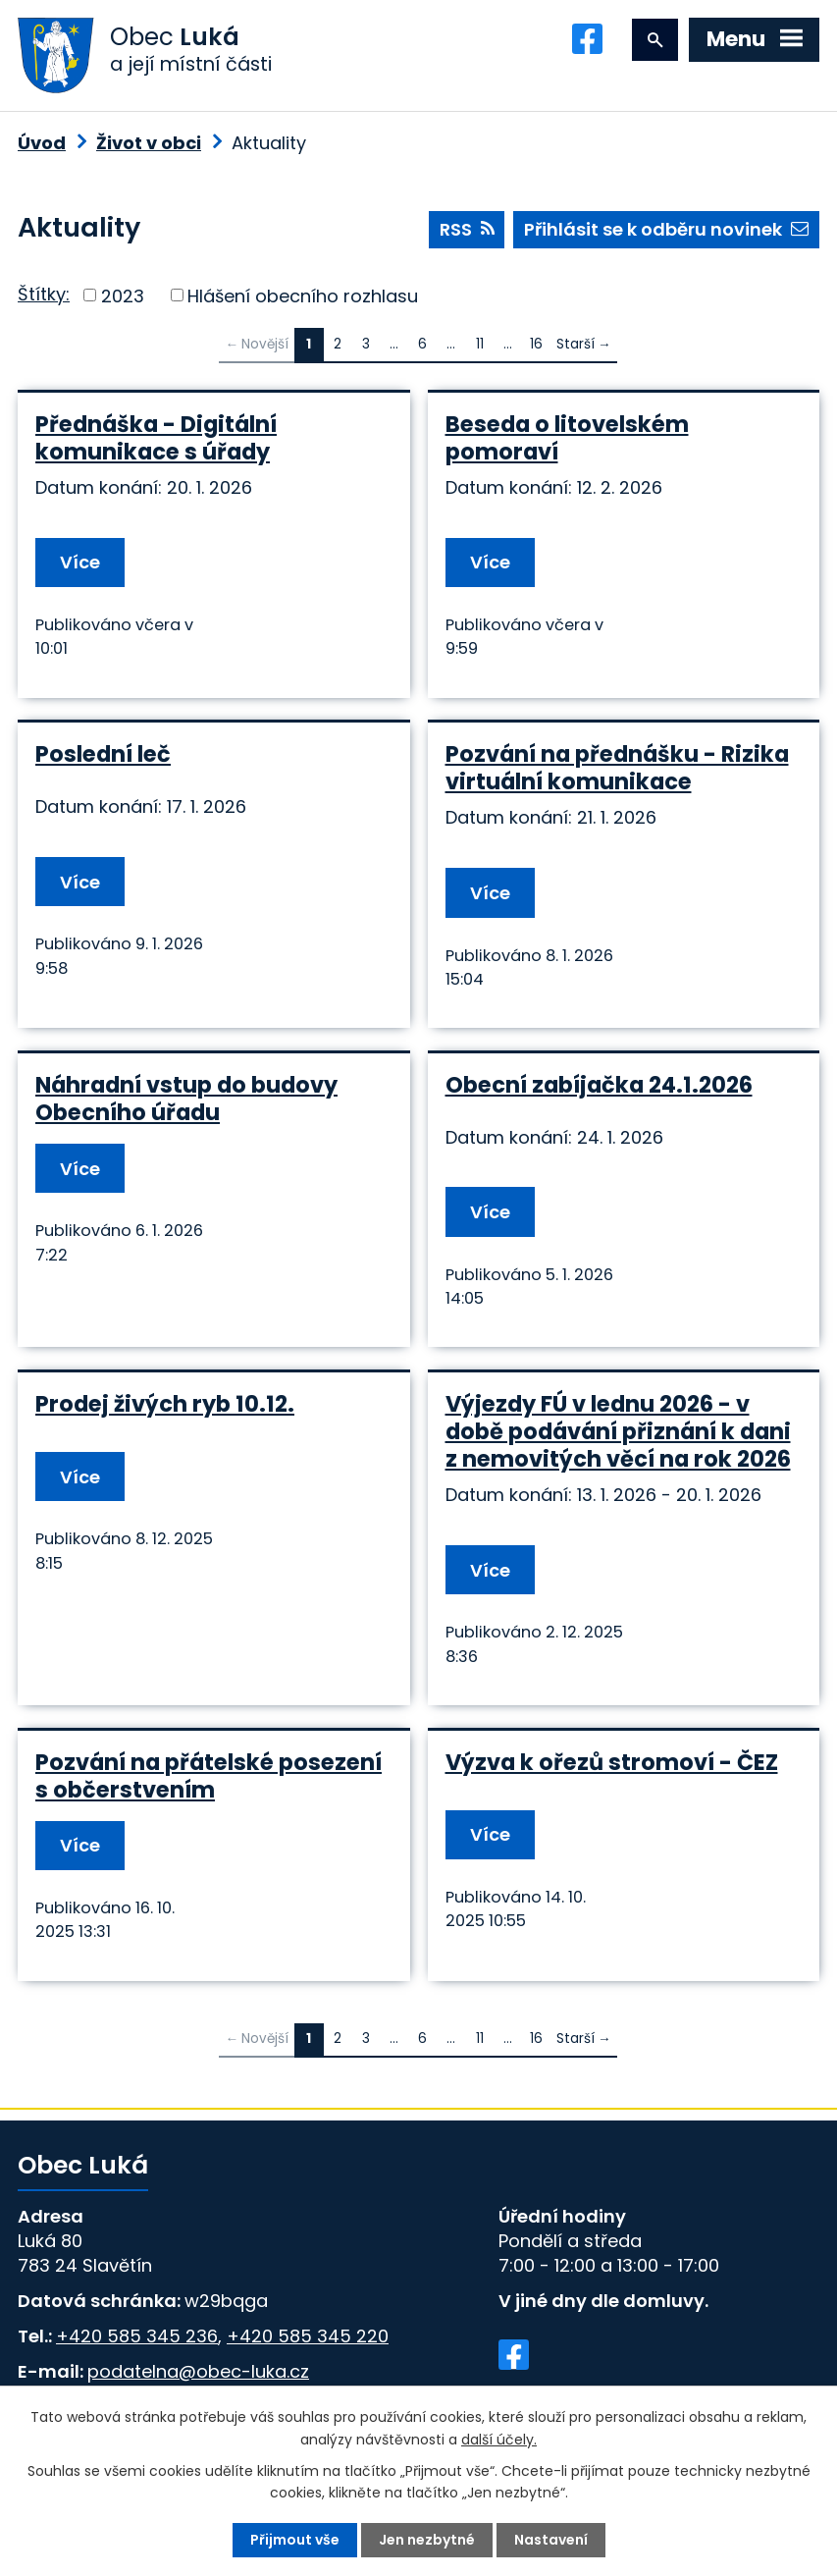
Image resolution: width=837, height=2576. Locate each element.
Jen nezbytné (427, 2539)
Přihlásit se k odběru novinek (666, 229)
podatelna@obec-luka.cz (198, 2371)
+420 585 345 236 (137, 2336)
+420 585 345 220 (308, 2336)
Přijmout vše (295, 2539)
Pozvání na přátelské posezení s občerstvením (208, 1775)
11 (480, 344)
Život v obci (148, 143)
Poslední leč (103, 754)
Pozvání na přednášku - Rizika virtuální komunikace (617, 767)
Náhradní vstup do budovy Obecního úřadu (186, 1098)
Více (80, 562)
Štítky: (44, 294)
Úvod (42, 143)
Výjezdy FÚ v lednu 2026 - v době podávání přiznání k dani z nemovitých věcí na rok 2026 (618, 1431)
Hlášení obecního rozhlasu (302, 295)
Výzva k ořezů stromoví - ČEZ (611, 1762)
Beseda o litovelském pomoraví (567, 437)
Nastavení (551, 2539)
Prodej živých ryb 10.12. (164, 1404)
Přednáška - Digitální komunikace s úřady (156, 437)
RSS (467, 229)
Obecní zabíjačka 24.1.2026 (599, 1084)
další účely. (499, 2438)
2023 (122, 295)
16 (536, 344)
